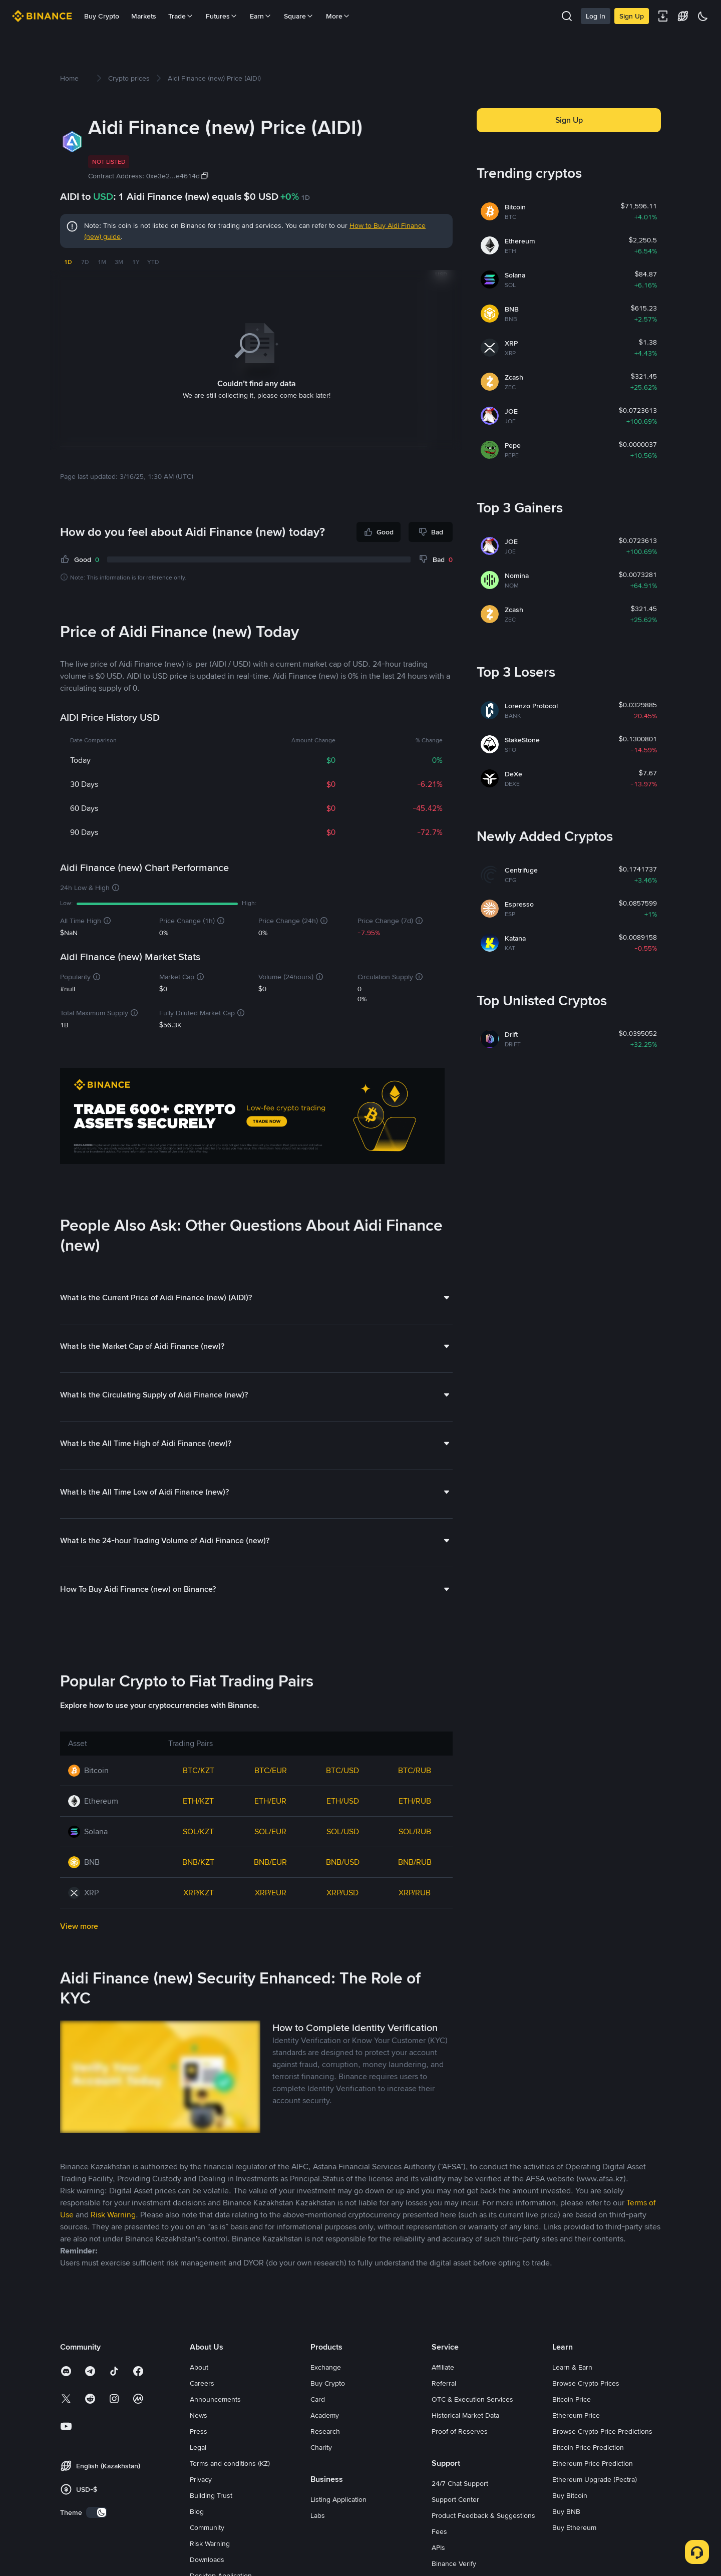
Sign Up (631, 16)
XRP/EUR (270, 1892)
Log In (595, 16)
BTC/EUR (270, 1770)
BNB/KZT (198, 1861)
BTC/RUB (414, 1770)
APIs (438, 2546)
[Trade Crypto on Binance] (252, 1117)
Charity (321, 2446)
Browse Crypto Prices (585, 2382)
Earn (261, 16)
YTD (153, 262)
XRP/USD (342, 1892)
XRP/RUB (415, 1892)
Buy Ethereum (574, 2526)
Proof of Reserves (460, 2430)
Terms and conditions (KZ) (230, 2462)
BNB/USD (342, 1861)
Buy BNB (566, 2510)
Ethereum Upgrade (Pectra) (594, 2478)
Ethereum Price (576, 2414)
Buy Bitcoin (569, 2494)
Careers (202, 2382)
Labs (317, 2514)
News (198, 2414)
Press (198, 2430)
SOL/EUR (270, 1831)
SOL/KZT (198, 1831)
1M (102, 262)
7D (85, 262)
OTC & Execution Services (472, 2398)
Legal (198, 2446)
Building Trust (211, 2494)
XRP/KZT (198, 1892)
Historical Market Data (465, 2414)
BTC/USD (342, 1770)
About (199, 2366)
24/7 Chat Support (460, 2482)
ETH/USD (342, 1800)
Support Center (455, 2498)
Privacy (201, 2478)
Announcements (215, 2398)
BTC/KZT (198, 1770)
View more (79, 1925)
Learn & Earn (572, 2366)
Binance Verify (454, 2562)
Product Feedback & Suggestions (483, 2514)
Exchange (325, 2366)
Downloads (207, 2558)
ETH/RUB (415, 1800)
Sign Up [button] (569, 120)
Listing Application (338, 2498)
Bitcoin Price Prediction (588, 2446)
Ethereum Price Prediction (592, 2462)
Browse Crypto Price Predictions (602, 2430)
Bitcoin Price (571, 2398)
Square (299, 16)
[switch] (96, 2511)
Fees (439, 2530)
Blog (197, 2510)
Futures (222, 16)
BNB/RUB (415, 1861)
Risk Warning (210, 2542)
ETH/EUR (270, 1800)
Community (207, 2526)
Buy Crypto (101, 16)
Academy (324, 2414)
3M (119, 262)
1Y (136, 262)
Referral (444, 2382)
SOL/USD (342, 1831)
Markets (143, 16)
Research (325, 2430)
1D (68, 262)
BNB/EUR (270, 1861)
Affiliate (443, 2366)
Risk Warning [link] (113, 2214)
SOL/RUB (415, 1831)
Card (317, 2398)
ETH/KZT (198, 1800)
